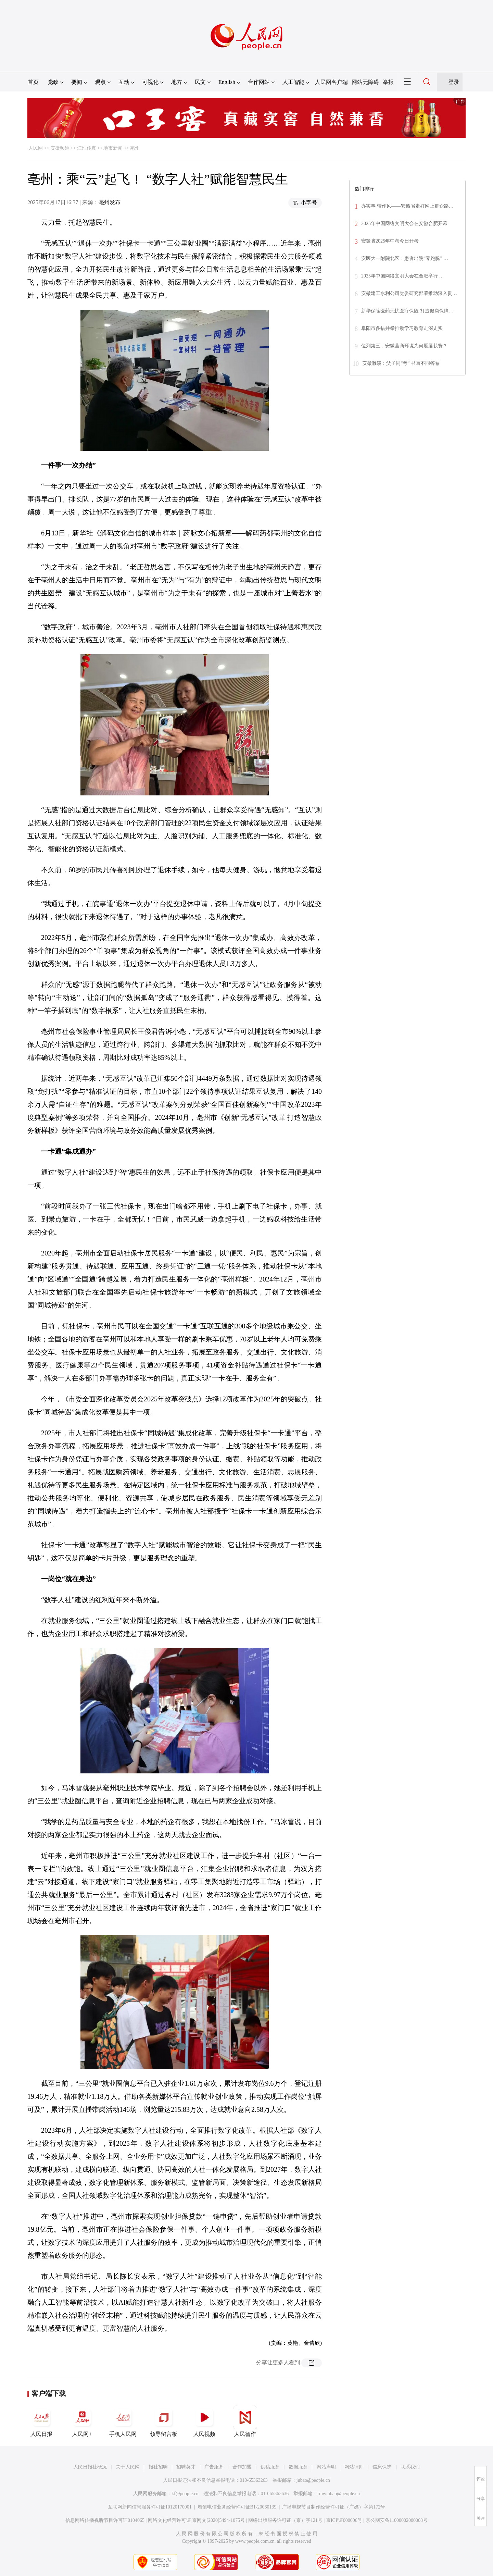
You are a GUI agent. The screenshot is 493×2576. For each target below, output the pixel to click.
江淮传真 (86, 148)
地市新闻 (113, 148)
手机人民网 (123, 2421)
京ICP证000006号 (344, 2520)
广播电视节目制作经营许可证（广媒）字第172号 (333, 2507)
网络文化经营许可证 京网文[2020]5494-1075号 (196, 2520)
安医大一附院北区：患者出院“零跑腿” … (404, 258)
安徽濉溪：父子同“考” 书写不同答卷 (401, 363)
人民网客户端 (331, 82)
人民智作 (245, 2421)
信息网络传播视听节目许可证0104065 (104, 2520)
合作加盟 (242, 2466)
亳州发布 (110, 202)
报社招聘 (158, 2466)
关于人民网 (128, 2466)
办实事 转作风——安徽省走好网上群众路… (407, 206)
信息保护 (382, 2466)
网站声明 (326, 2466)
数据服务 (298, 2466)
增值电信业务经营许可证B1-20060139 (237, 2507)
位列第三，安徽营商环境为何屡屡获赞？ (404, 345)
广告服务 (214, 2466)
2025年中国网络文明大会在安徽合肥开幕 (404, 223)
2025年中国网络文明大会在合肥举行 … (402, 275)
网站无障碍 (365, 82)
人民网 (35, 148)
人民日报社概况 (90, 2466)
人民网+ (82, 2421)
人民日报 (41, 2421)
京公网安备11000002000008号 (397, 2520)
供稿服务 (270, 2466)
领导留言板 (163, 2421)
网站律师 (354, 2466)
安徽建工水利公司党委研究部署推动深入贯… (409, 293)
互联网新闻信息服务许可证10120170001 (150, 2507)
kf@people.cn (185, 2493)
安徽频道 (59, 148)
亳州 (135, 148)
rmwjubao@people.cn (338, 2493)
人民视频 (204, 2421)
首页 (33, 82)
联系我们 (410, 2466)
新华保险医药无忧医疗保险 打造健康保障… (407, 310)
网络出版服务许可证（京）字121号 (285, 2520)
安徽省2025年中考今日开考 (390, 241)
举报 (388, 82)
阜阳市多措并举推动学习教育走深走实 (402, 328)
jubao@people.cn (313, 2480)
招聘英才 (185, 2466)
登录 (453, 82)
